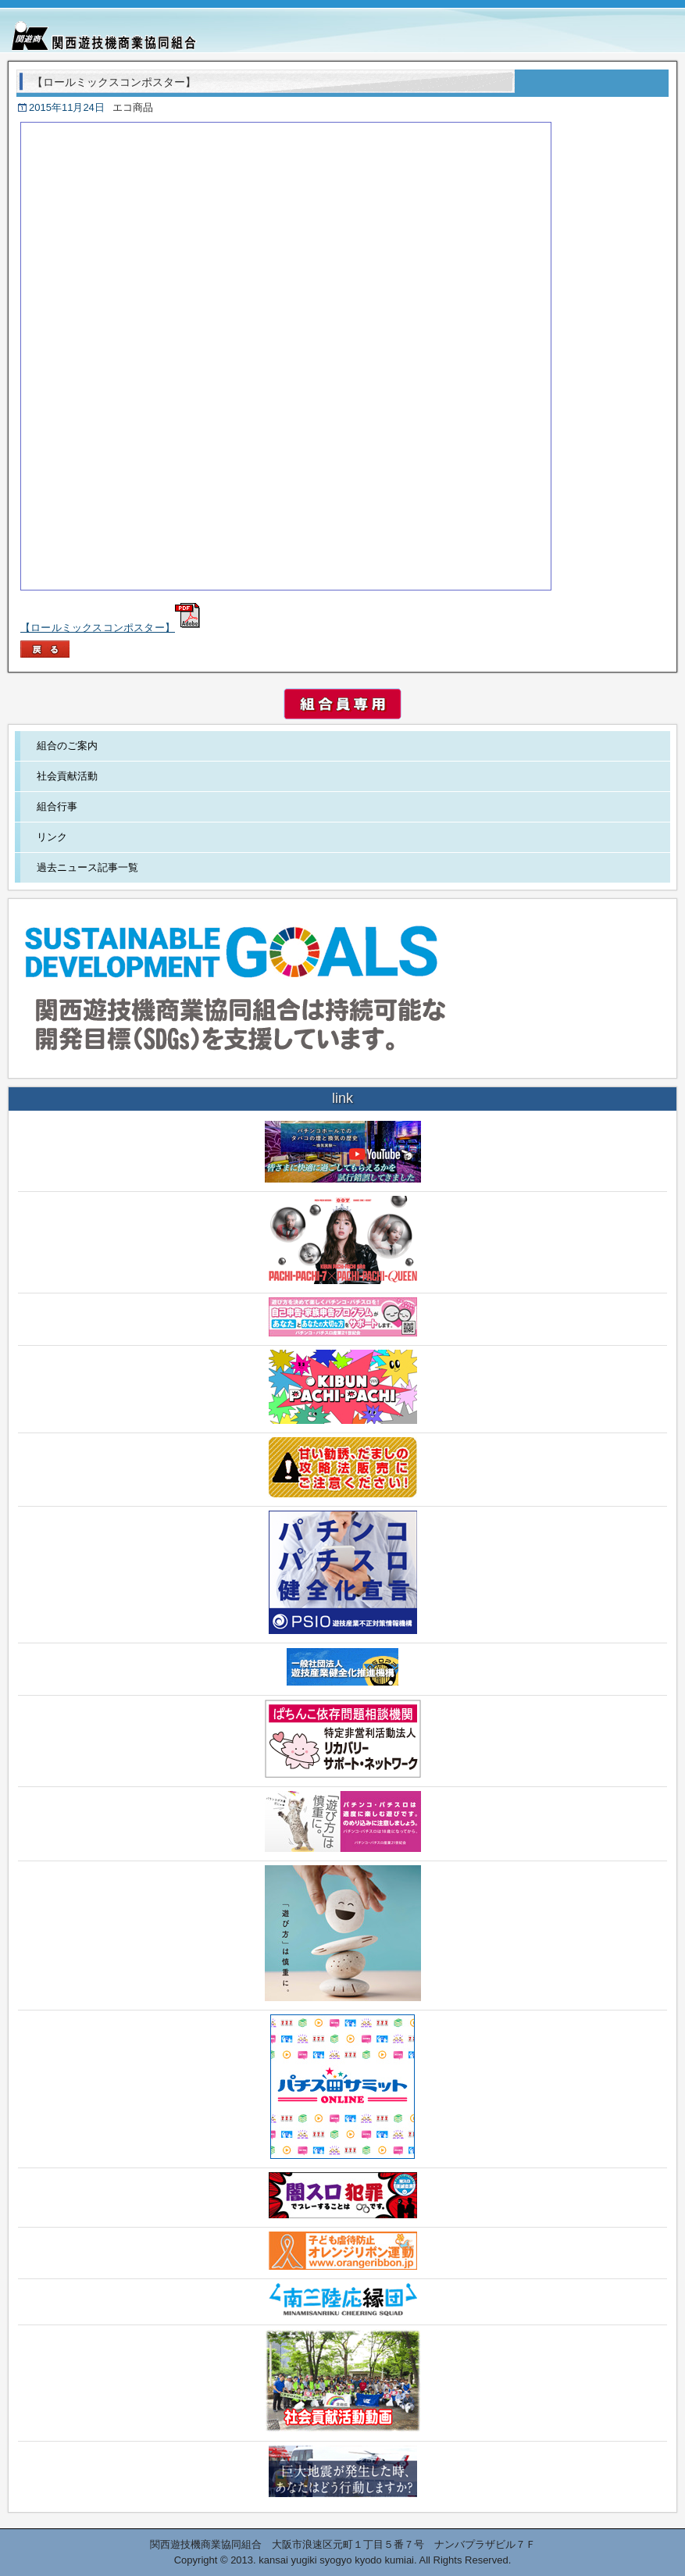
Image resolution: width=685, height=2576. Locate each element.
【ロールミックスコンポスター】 (110, 627)
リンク (52, 837)
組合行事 (57, 806)
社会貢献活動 (67, 776)
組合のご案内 (67, 745)
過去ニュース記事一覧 (87, 867)
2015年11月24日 (67, 107)
